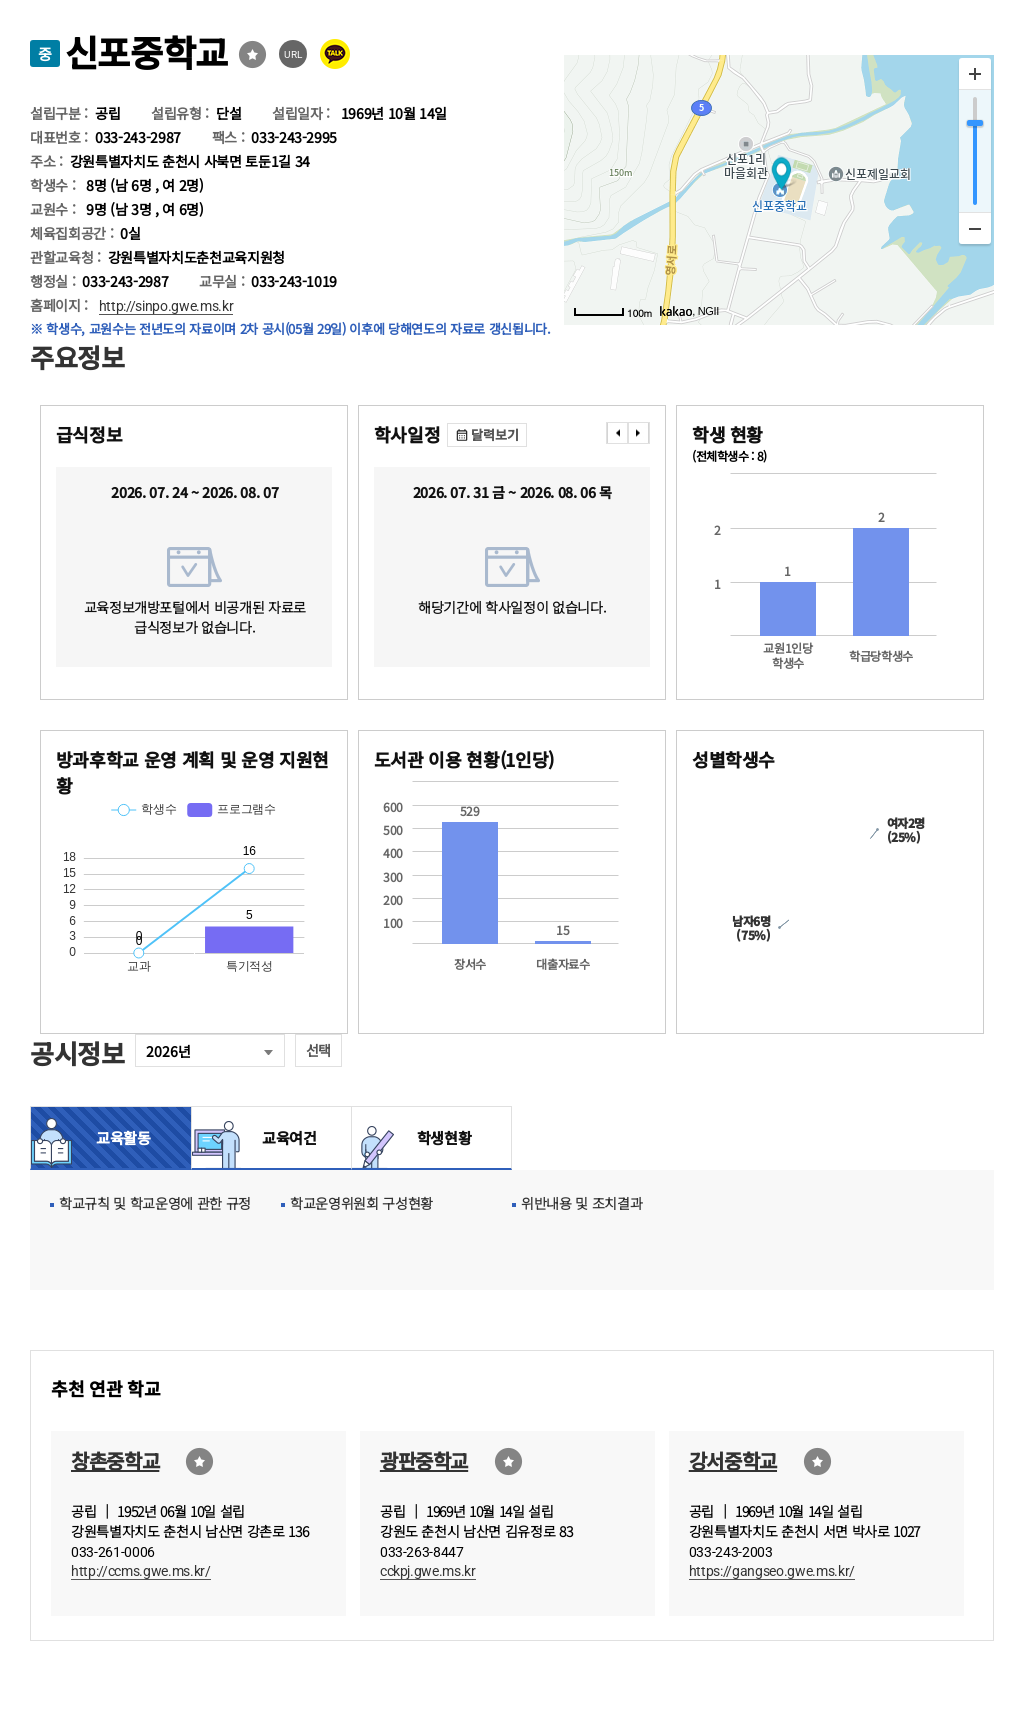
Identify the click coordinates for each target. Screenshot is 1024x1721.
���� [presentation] (617, 433)
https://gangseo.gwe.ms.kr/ (772, 1571)
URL (293, 54)
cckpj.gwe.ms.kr (428, 1571)
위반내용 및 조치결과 (581, 1203)
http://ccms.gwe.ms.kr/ (141, 1571)
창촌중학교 (115, 1460)
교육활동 (123, 1137)
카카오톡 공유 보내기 (335, 54)
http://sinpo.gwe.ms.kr (166, 306)
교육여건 (284, 1137)
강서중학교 (733, 1460)
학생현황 (444, 1137)
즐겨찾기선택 (252, 54)
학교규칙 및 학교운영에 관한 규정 (155, 1203)
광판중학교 (424, 1460)
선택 (318, 1050)
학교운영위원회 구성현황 (361, 1203)
